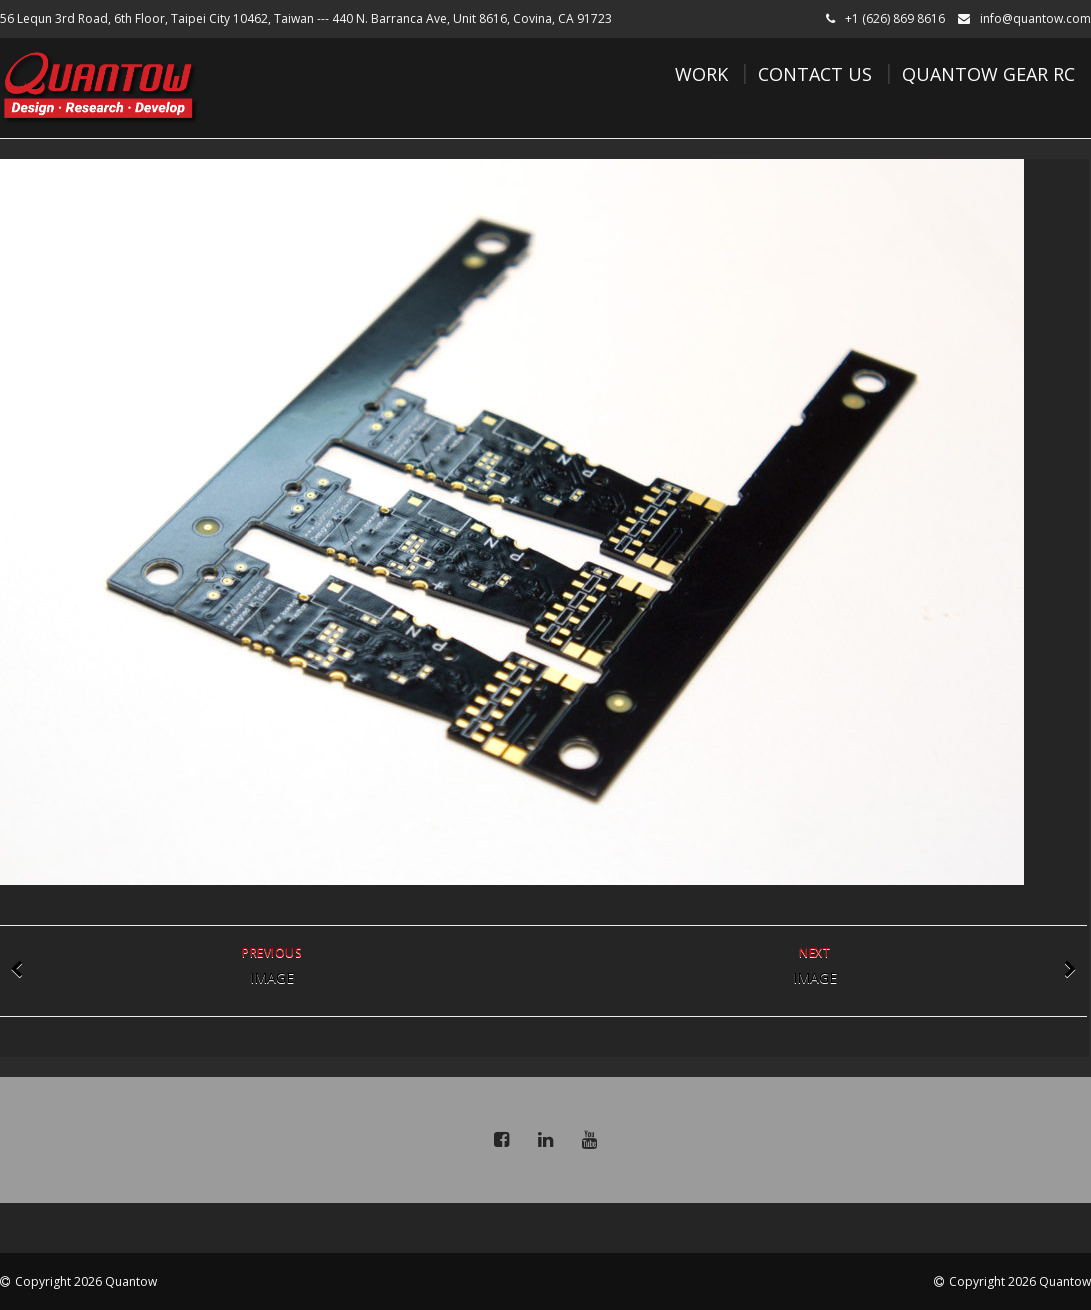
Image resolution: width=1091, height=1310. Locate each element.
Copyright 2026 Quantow (86, 1281)
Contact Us (815, 74)
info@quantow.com (1035, 18)
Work (701, 74)
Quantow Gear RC (988, 74)
